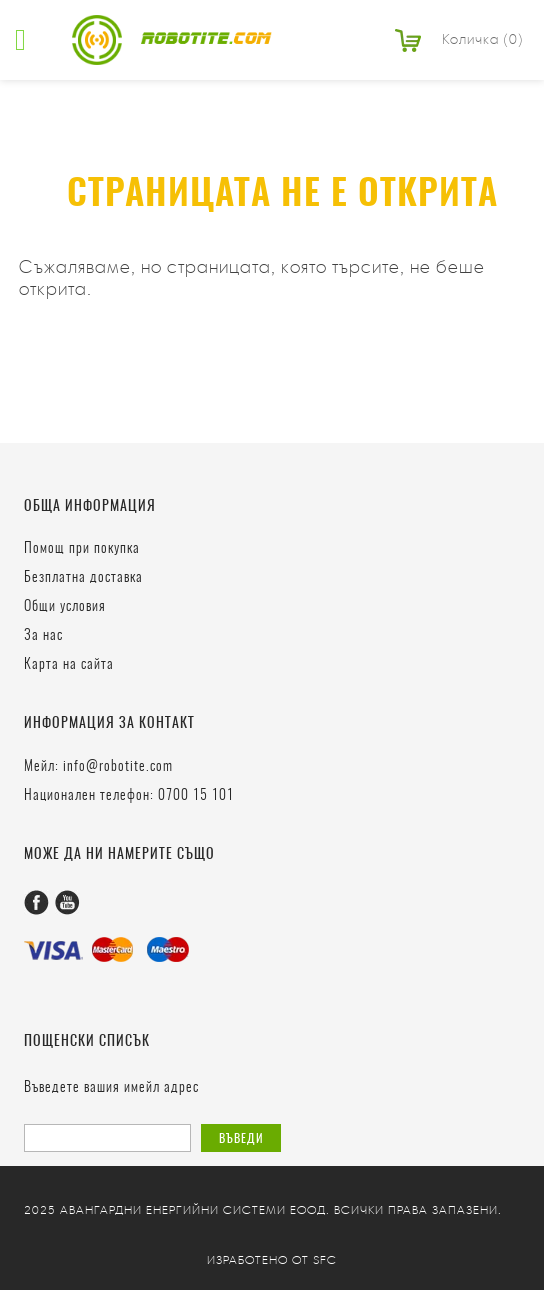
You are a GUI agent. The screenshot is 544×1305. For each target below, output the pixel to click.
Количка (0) (483, 39)
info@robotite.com (118, 767)
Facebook (36, 902)
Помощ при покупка (82, 549)
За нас (43, 636)
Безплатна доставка (83, 578)
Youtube (67, 902)
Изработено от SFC (272, 1260)
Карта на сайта (69, 665)
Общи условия (65, 607)
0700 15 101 (196, 796)
